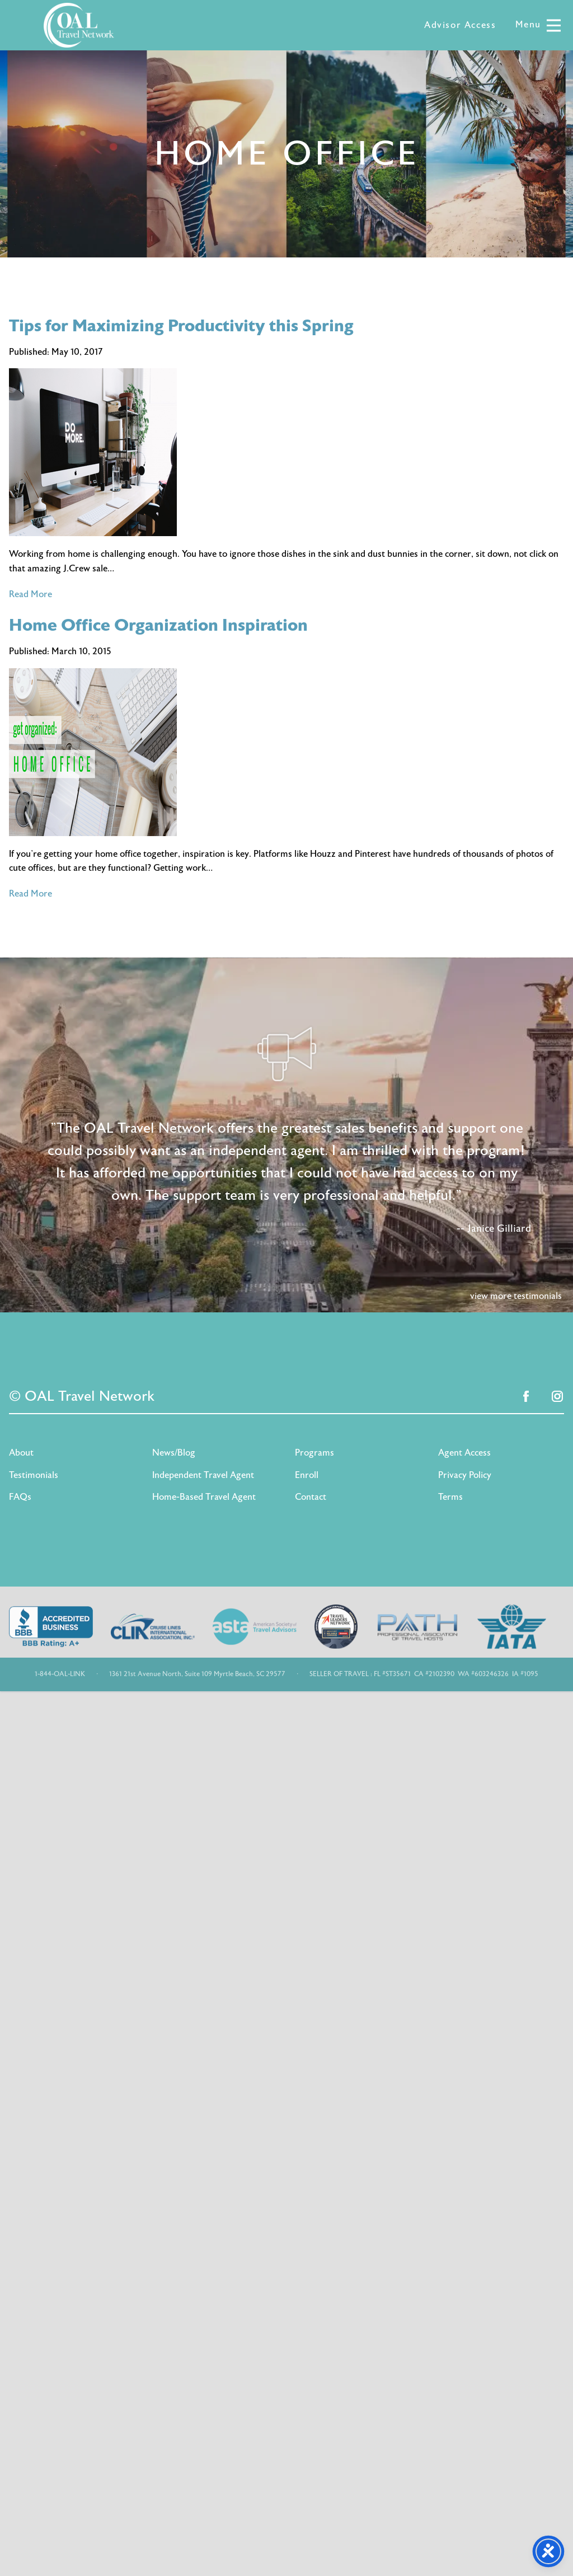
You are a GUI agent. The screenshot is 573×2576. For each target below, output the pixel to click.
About (21, 1452)
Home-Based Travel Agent (204, 1497)
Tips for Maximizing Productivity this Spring (181, 326)
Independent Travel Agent (203, 1475)
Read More (30, 594)
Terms (450, 1497)
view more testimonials (516, 1296)
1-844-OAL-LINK (60, 1674)
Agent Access (464, 1452)
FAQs (20, 1497)
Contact (310, 1497)
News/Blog (173, 1452)
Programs (314, 1452)
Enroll (306, 1475)
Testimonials (33, 1475)
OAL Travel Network (79, 25)
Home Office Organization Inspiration (158, 625)
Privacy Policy (464, 1475)
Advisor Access (460, 25)
